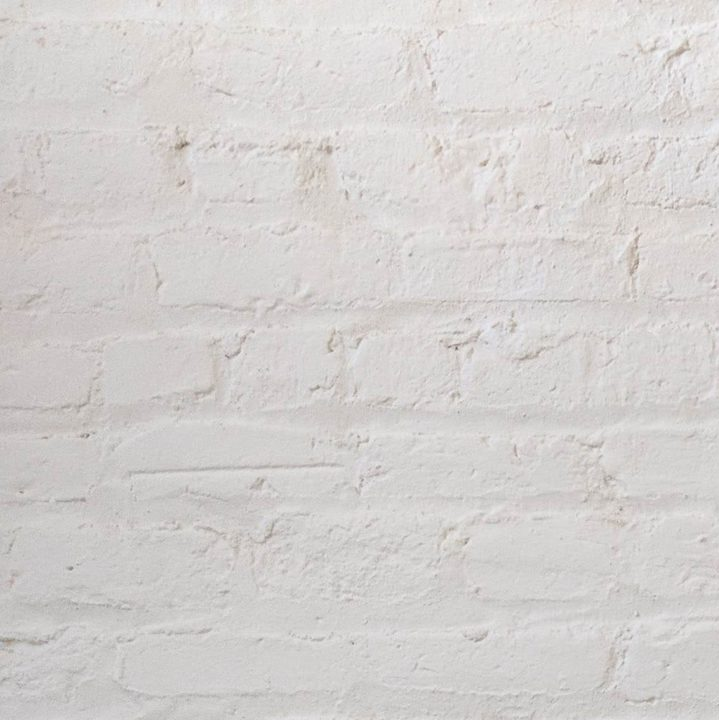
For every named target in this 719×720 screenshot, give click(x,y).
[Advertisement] (359, 140)
